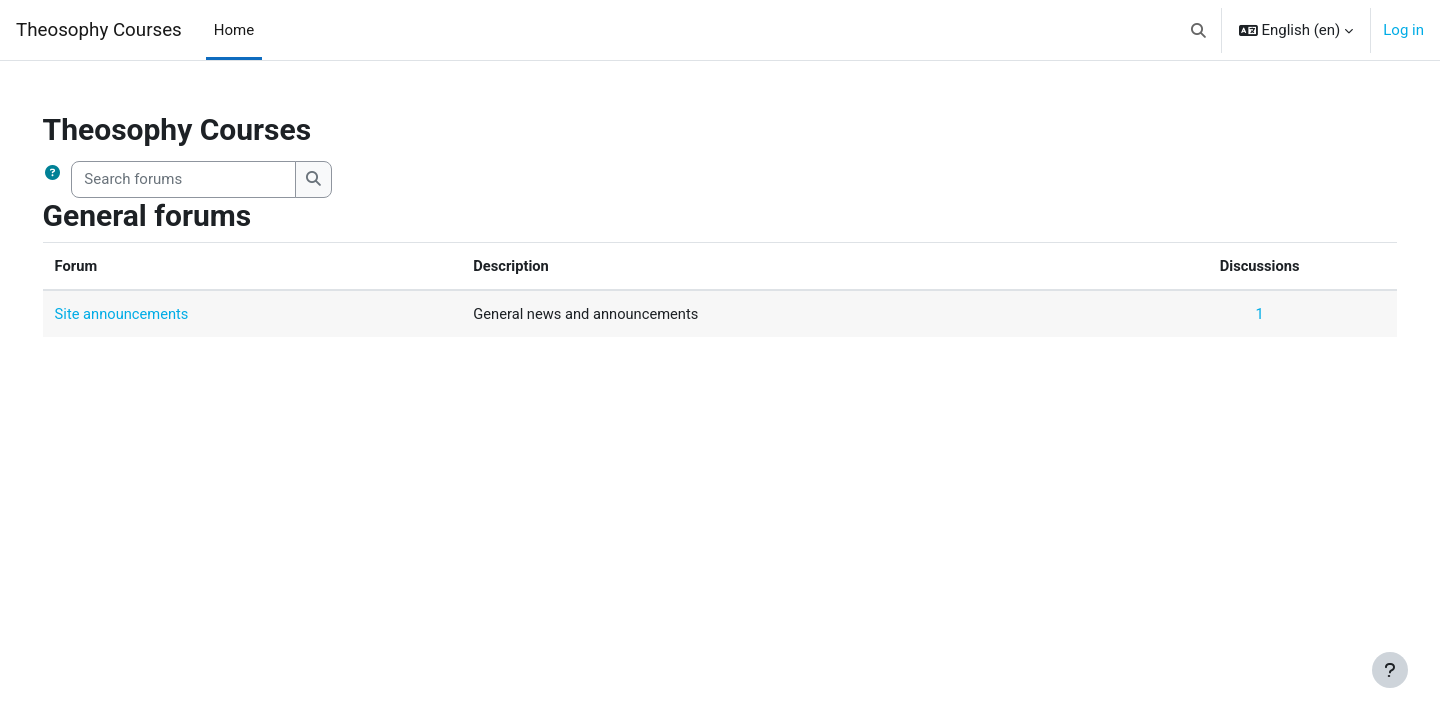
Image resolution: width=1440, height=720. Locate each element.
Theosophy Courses (99, 30)
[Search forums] (212, 179)
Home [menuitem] (234, 30)
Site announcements (151, 314)
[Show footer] (1390, 670)
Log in (1403, 30)
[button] (1198, 30)
